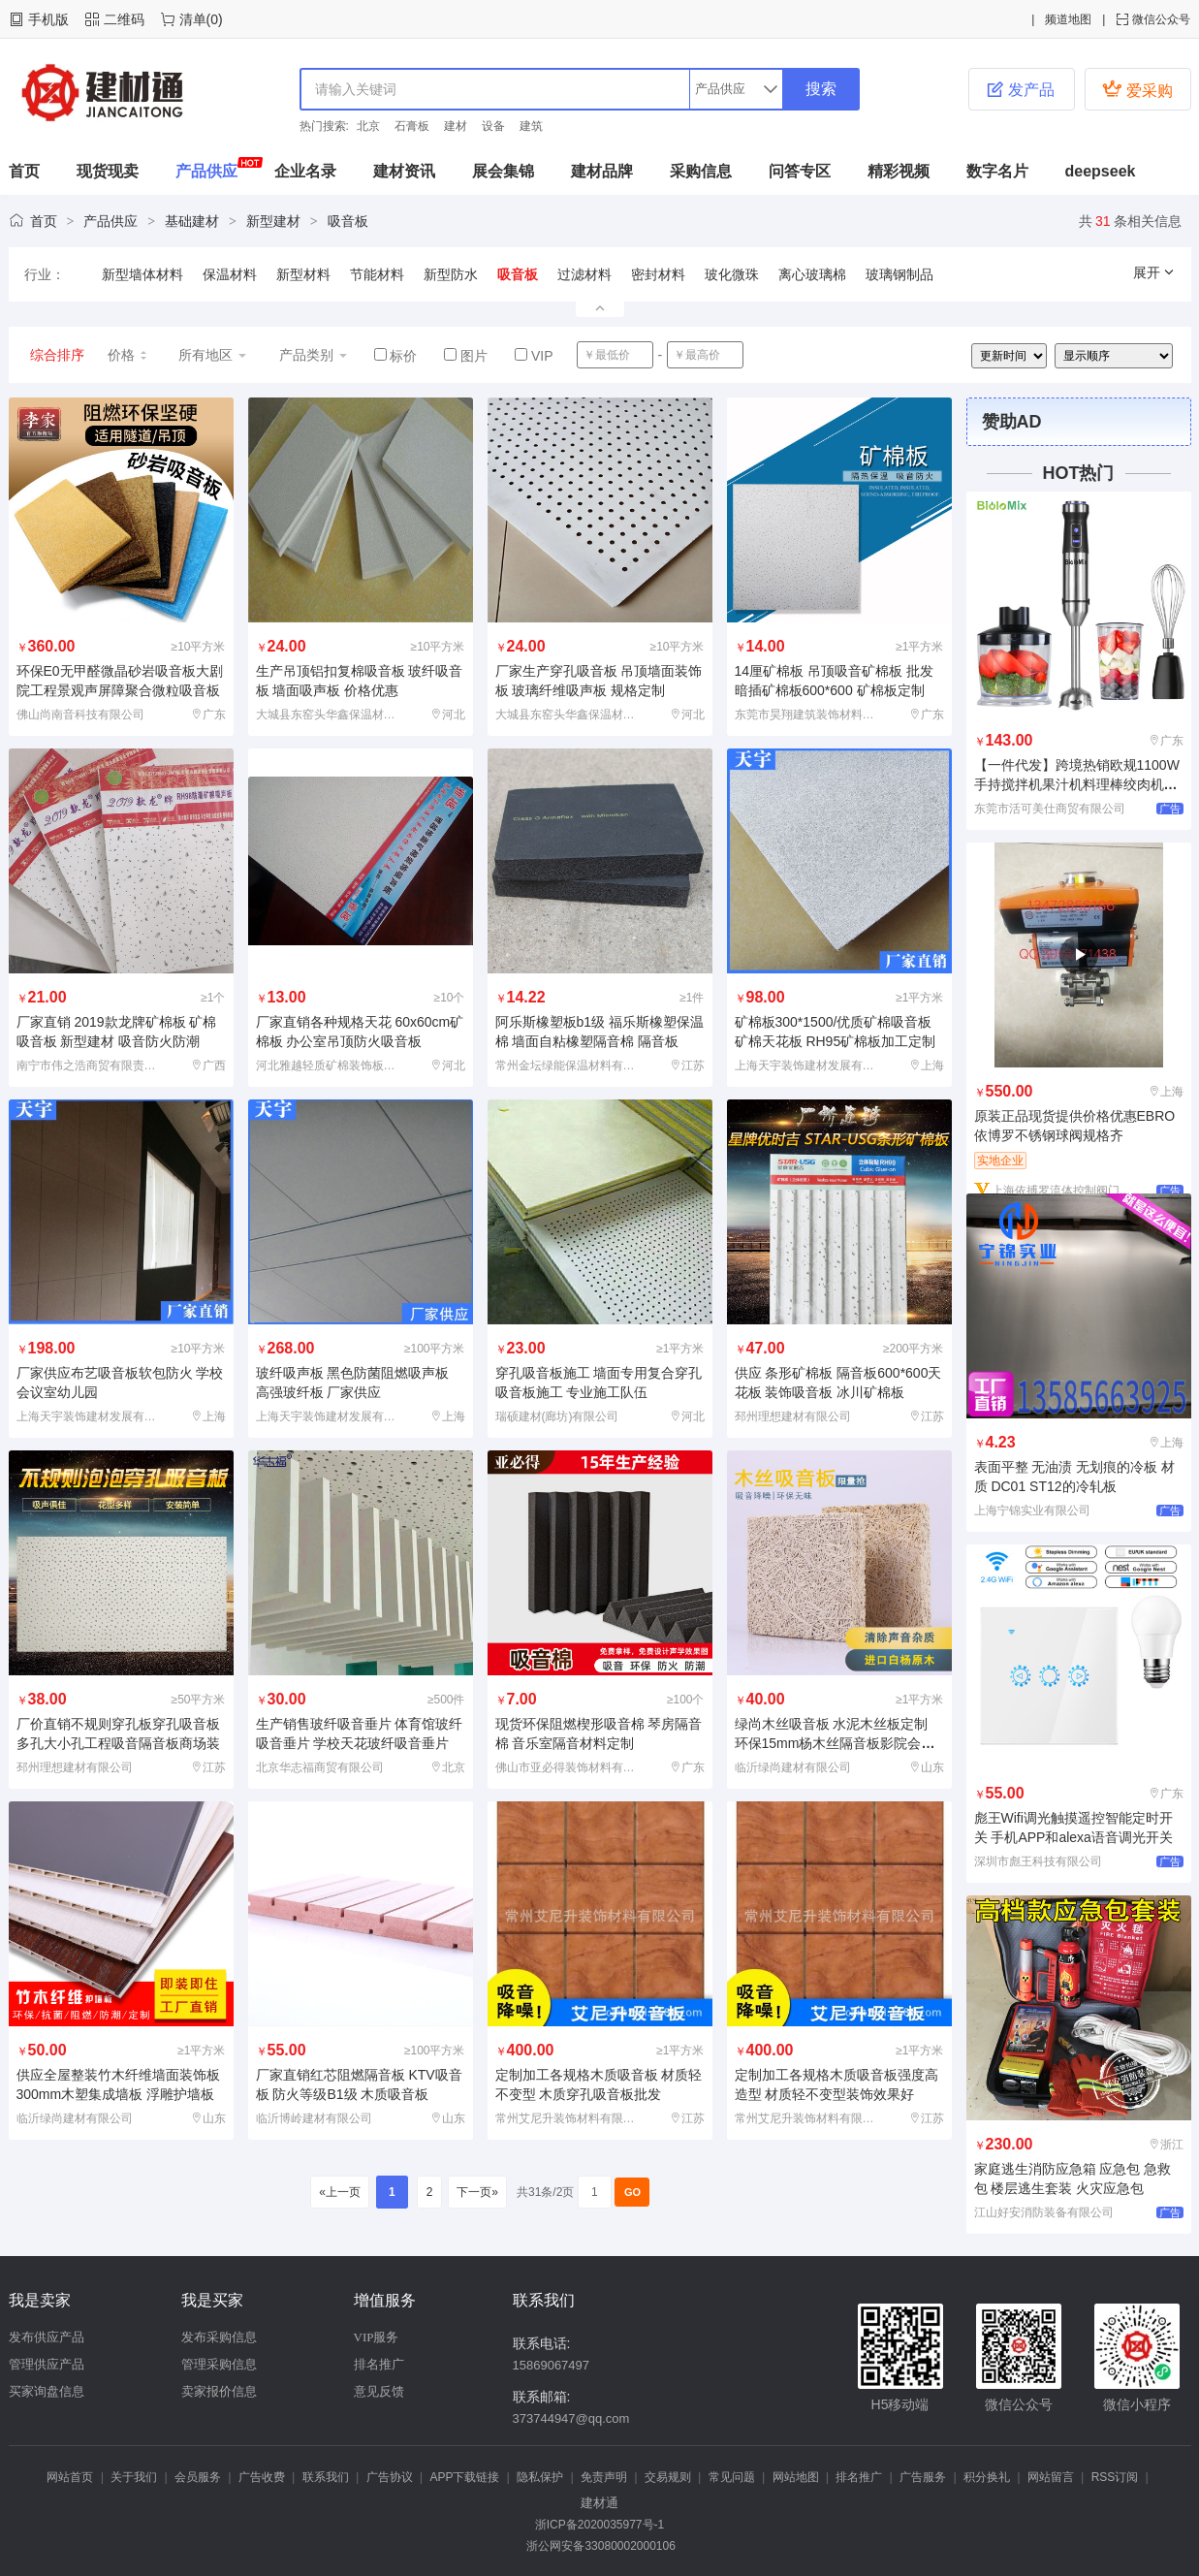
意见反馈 (379, 2391)
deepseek (1100, 171)
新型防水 (451, 274)
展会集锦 (503, 171)
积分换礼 (986, 2477)
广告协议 (389, 2477)
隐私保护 (540, 2477)
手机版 (48, 19)
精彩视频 (899, 171)
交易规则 (668, 2477)
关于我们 (133, 2477)
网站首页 (70, 2477)
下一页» (477, 2192)
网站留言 (1050, 2477)
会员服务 (197, 2477)
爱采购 (1137, 89)
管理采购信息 (219, 2364)
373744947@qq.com (571, 2418)
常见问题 (732, 2477)
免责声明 (604, 2477)
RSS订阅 (1115, 2477)
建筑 (531, 126)
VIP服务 (376, 2337)
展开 (1154, 272)
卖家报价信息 (219, 2391)
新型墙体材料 (142, 274)
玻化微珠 (732, 274)
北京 (368, 126)
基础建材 (192, 221)
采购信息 (701, 171)
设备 (493, 126)
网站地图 (796, 2477)
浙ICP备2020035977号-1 (599, 2524)
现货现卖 (108, 171)
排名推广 (379, 2364)
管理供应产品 (46, 2364)
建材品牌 (602, 171)
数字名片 (997, 171)
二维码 (124, 19)
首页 (24, 171)
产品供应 (206, 171)
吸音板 (348, 221)
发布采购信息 (219, 2337)
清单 (192, 19)
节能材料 (377, 274)
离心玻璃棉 (812, 274)
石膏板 (411, 126)
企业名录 (305, 171)
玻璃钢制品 (899, 274)
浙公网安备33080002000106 (599, 2546)
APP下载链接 (464, 2477)
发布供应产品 (46, 2337)
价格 (128, 355)
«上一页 (339, 2192)
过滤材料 (584, 274)
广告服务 (922, 2477)
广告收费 (261, 2477)
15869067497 (551, 2365)
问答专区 (800, 171)
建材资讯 (404, 171)
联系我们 (325, 2477)
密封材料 (658, 274)
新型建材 (273, 221)
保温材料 (230, 274)
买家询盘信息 (46, 2391)
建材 (455, 126)
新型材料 (303, 274)
